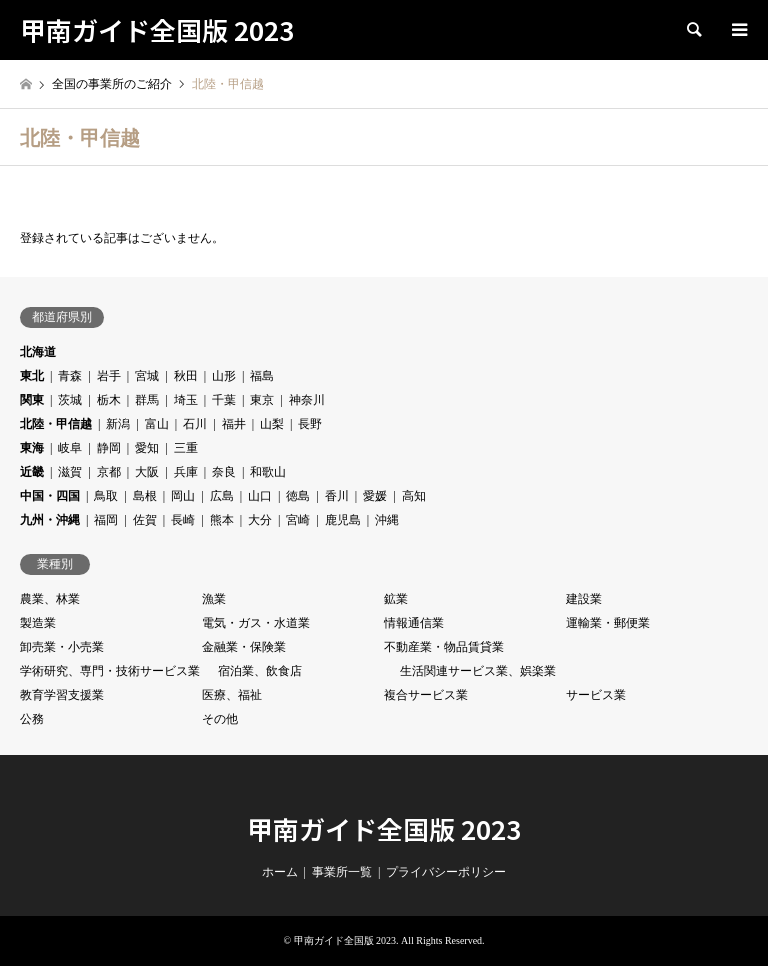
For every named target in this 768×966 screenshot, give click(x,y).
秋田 (186, 376)
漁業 (214, 599)
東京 (262, 400)
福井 (234, 424)
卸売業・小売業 (62, 647)
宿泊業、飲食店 (260, 671)
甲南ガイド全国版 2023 (384, 828)
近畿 (32, 472)
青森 (70, 376)
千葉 (224, 400)
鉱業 (396, 599)
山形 (224, 376)
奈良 (224, 472)
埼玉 (186, 400)
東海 (32, 448)
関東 (32, 400)
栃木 (109, 400)
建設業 (584, 599)
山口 (260, 496)
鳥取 (106, 496)
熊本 (222, 520)
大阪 (147, 472)
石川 (195, 424)
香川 (337, 496)
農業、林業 (50, 599)
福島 (262, 376)
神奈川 (307, 400)
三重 (186, 448)
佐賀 (145, 520)
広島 (222, 496)
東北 (32, 376)
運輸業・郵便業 (608, 623)
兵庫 (186, 472)
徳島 (298, 496)
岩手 (109, 376)
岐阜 (70, 448)
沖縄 (387, 520)
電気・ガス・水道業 (256, 623)
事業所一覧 (342, 872)
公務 (32, 719)
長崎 (183, 520)
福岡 (106, 520)
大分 (260, 520)
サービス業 (596, 695)
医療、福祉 (232, 695)
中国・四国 (50, 496)
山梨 (272, 424)
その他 (220, 719)
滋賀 (70, 472)
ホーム (280, 872)
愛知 (147, 448)
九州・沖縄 (50, 520)
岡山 (183, 496)
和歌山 (268, 472)
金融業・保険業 (244, 647)
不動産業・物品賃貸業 (444, 647)
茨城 (70, 400)
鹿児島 (343, 520)
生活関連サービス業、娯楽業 (478, 671)
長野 (310, 424)
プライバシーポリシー (446, 872)
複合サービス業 (426, 695)
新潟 (118, 424)
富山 (157, 424)
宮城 (147, 376)
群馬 (147, 400)
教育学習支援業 (62, 695)
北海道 (38, 352)
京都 (109, 472)
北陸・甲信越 (56, 424)
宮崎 (298, 520)
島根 (145, 496)
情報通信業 (414, 623)
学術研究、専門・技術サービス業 (110, 671)
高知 (414, 496)
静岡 (109, 448)
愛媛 (375, 496)
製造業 (38, 623)
